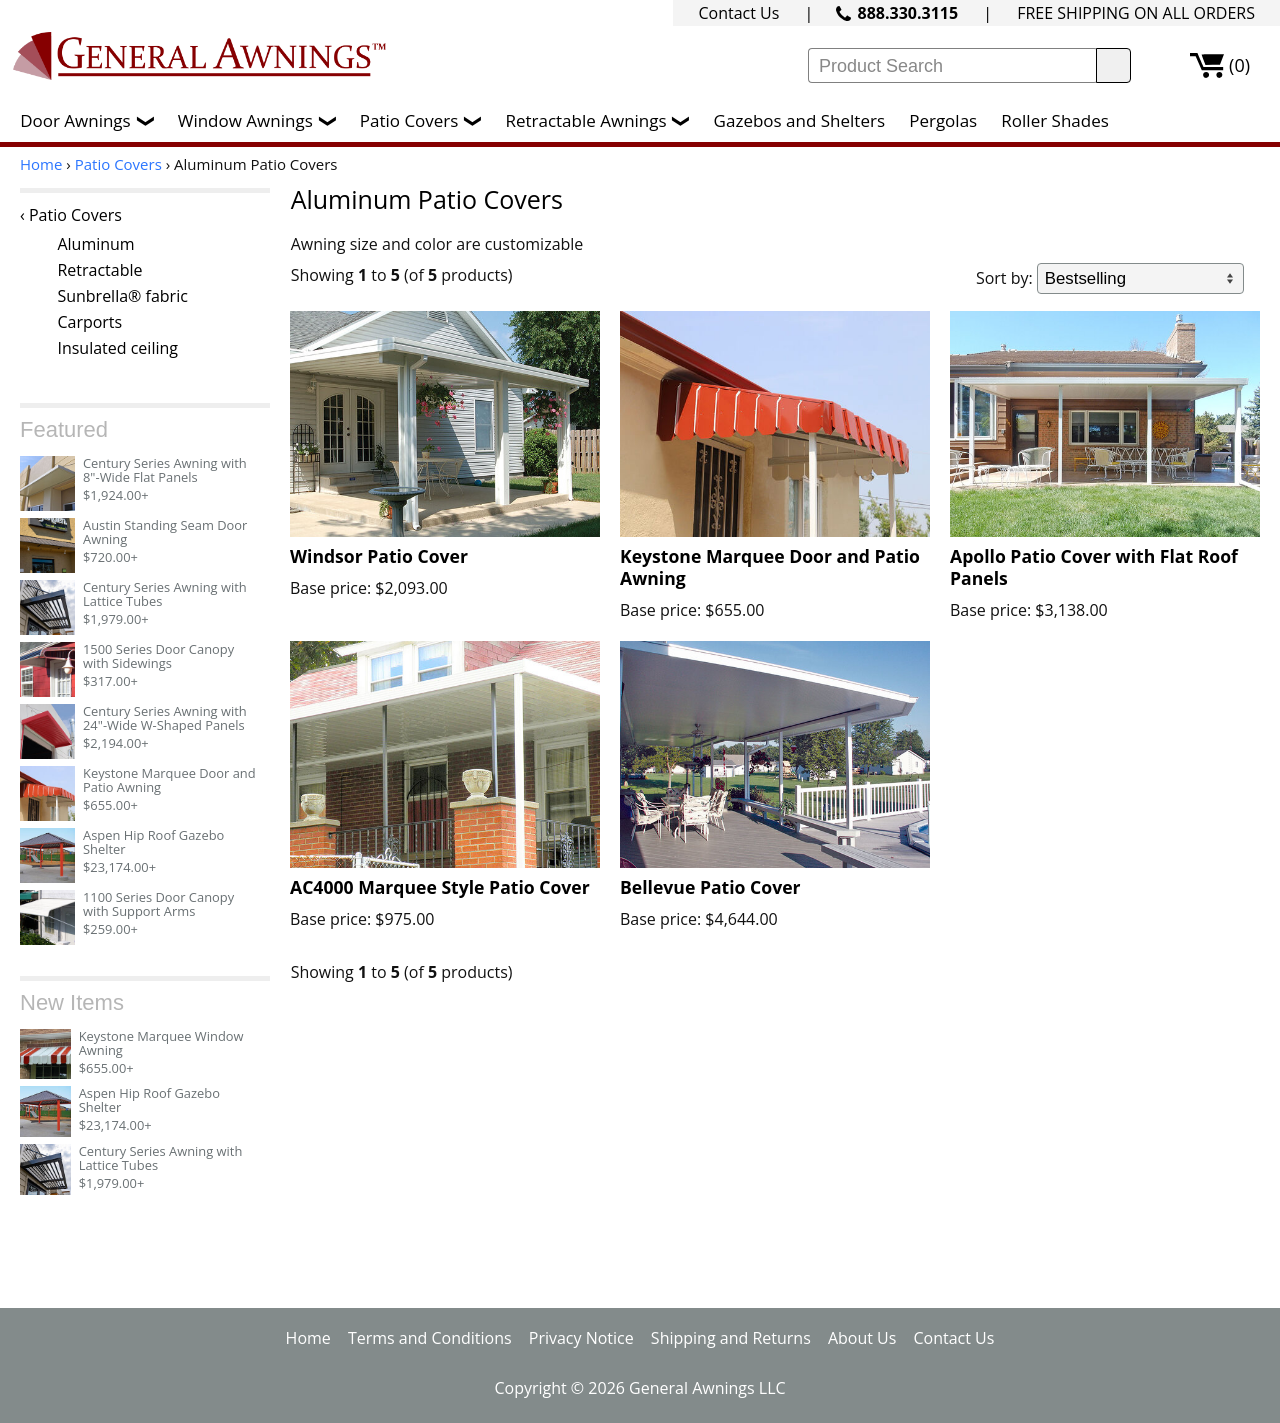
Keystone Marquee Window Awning (161, 1043)
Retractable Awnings (602, 120)
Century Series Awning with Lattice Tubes (165, 594)
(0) (1239, 65)
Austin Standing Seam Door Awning (165, 532)
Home (41, 164)
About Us (862, 1338)
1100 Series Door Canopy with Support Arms (158, 904)
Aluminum (95, 244)
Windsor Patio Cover (379, 556)
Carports (89, 322)
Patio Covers (426, 120)
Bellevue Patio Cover (710, 887)
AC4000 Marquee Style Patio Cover (440, 887)
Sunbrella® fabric (122, 296)
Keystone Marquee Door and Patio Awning (169, 780)
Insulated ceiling (117, 348)
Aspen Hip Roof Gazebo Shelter (153, 842)
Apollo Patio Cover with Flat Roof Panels (1094, 567)
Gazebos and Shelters (799, 120)
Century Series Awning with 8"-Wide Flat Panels (165, 470)
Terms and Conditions (430, 1338)
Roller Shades (1054, 120)
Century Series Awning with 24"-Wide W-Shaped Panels (165, 718)
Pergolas (943, 120)
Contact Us (738, 13)
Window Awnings (262, 120)
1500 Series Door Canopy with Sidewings (158, 656)
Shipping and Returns (731, 1338)
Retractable (99, 270)
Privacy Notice (581, 1338)
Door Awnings (91, 120)
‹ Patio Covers (71, 215)
